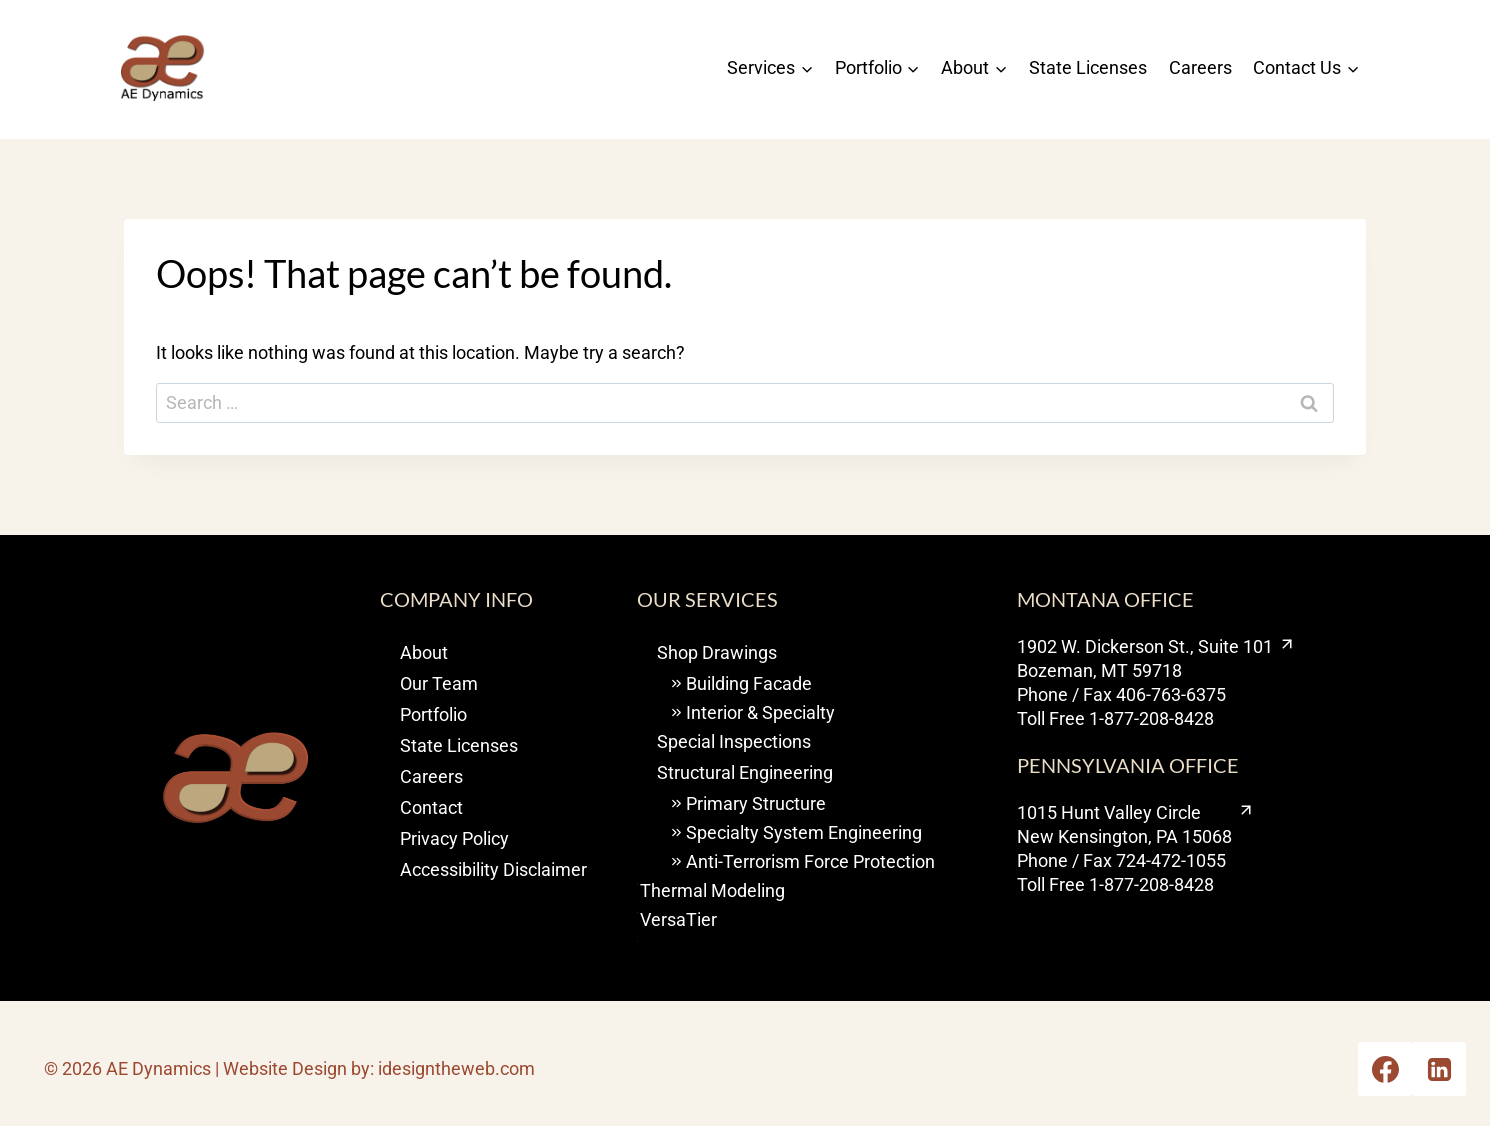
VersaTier (678, 919)
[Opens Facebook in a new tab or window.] (1385, 1069)
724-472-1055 (1171, 860)
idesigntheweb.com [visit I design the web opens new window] (456, 1068)
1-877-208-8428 (1151, 718)
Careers (1200, 67)
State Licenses (1088, 67)
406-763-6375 (1171, 694)
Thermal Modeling (712, 890)
